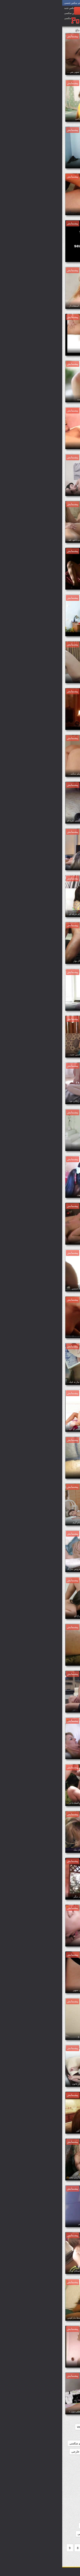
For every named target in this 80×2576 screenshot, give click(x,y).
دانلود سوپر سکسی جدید (32, 2525)
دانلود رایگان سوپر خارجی (24, 2451)
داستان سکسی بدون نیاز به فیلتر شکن (53, 2435)
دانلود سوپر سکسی (64, 2525)
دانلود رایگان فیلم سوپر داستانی (57, 2476)
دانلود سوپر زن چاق (35, 2517)
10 (43, 2557)
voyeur (19, 2426)
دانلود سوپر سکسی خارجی (59, 2533)
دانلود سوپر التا (30, 2501)
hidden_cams (67, 2426)
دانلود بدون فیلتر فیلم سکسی (24, 2443)
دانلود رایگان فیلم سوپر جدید (59, 2459)
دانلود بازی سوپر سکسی (61, 2443)
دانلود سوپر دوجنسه (63, 2517)
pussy (49, 2426)
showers (34, 2426)
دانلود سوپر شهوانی (26, 2533)
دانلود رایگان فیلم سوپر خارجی (57, 2468)
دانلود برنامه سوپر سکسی (60, 2451)
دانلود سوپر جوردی (34, 2509)
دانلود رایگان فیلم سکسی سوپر (57, 2492)
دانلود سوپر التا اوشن (63, 2509)
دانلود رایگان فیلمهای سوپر (60, 2501)
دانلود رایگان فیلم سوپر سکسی (57, 2484)
